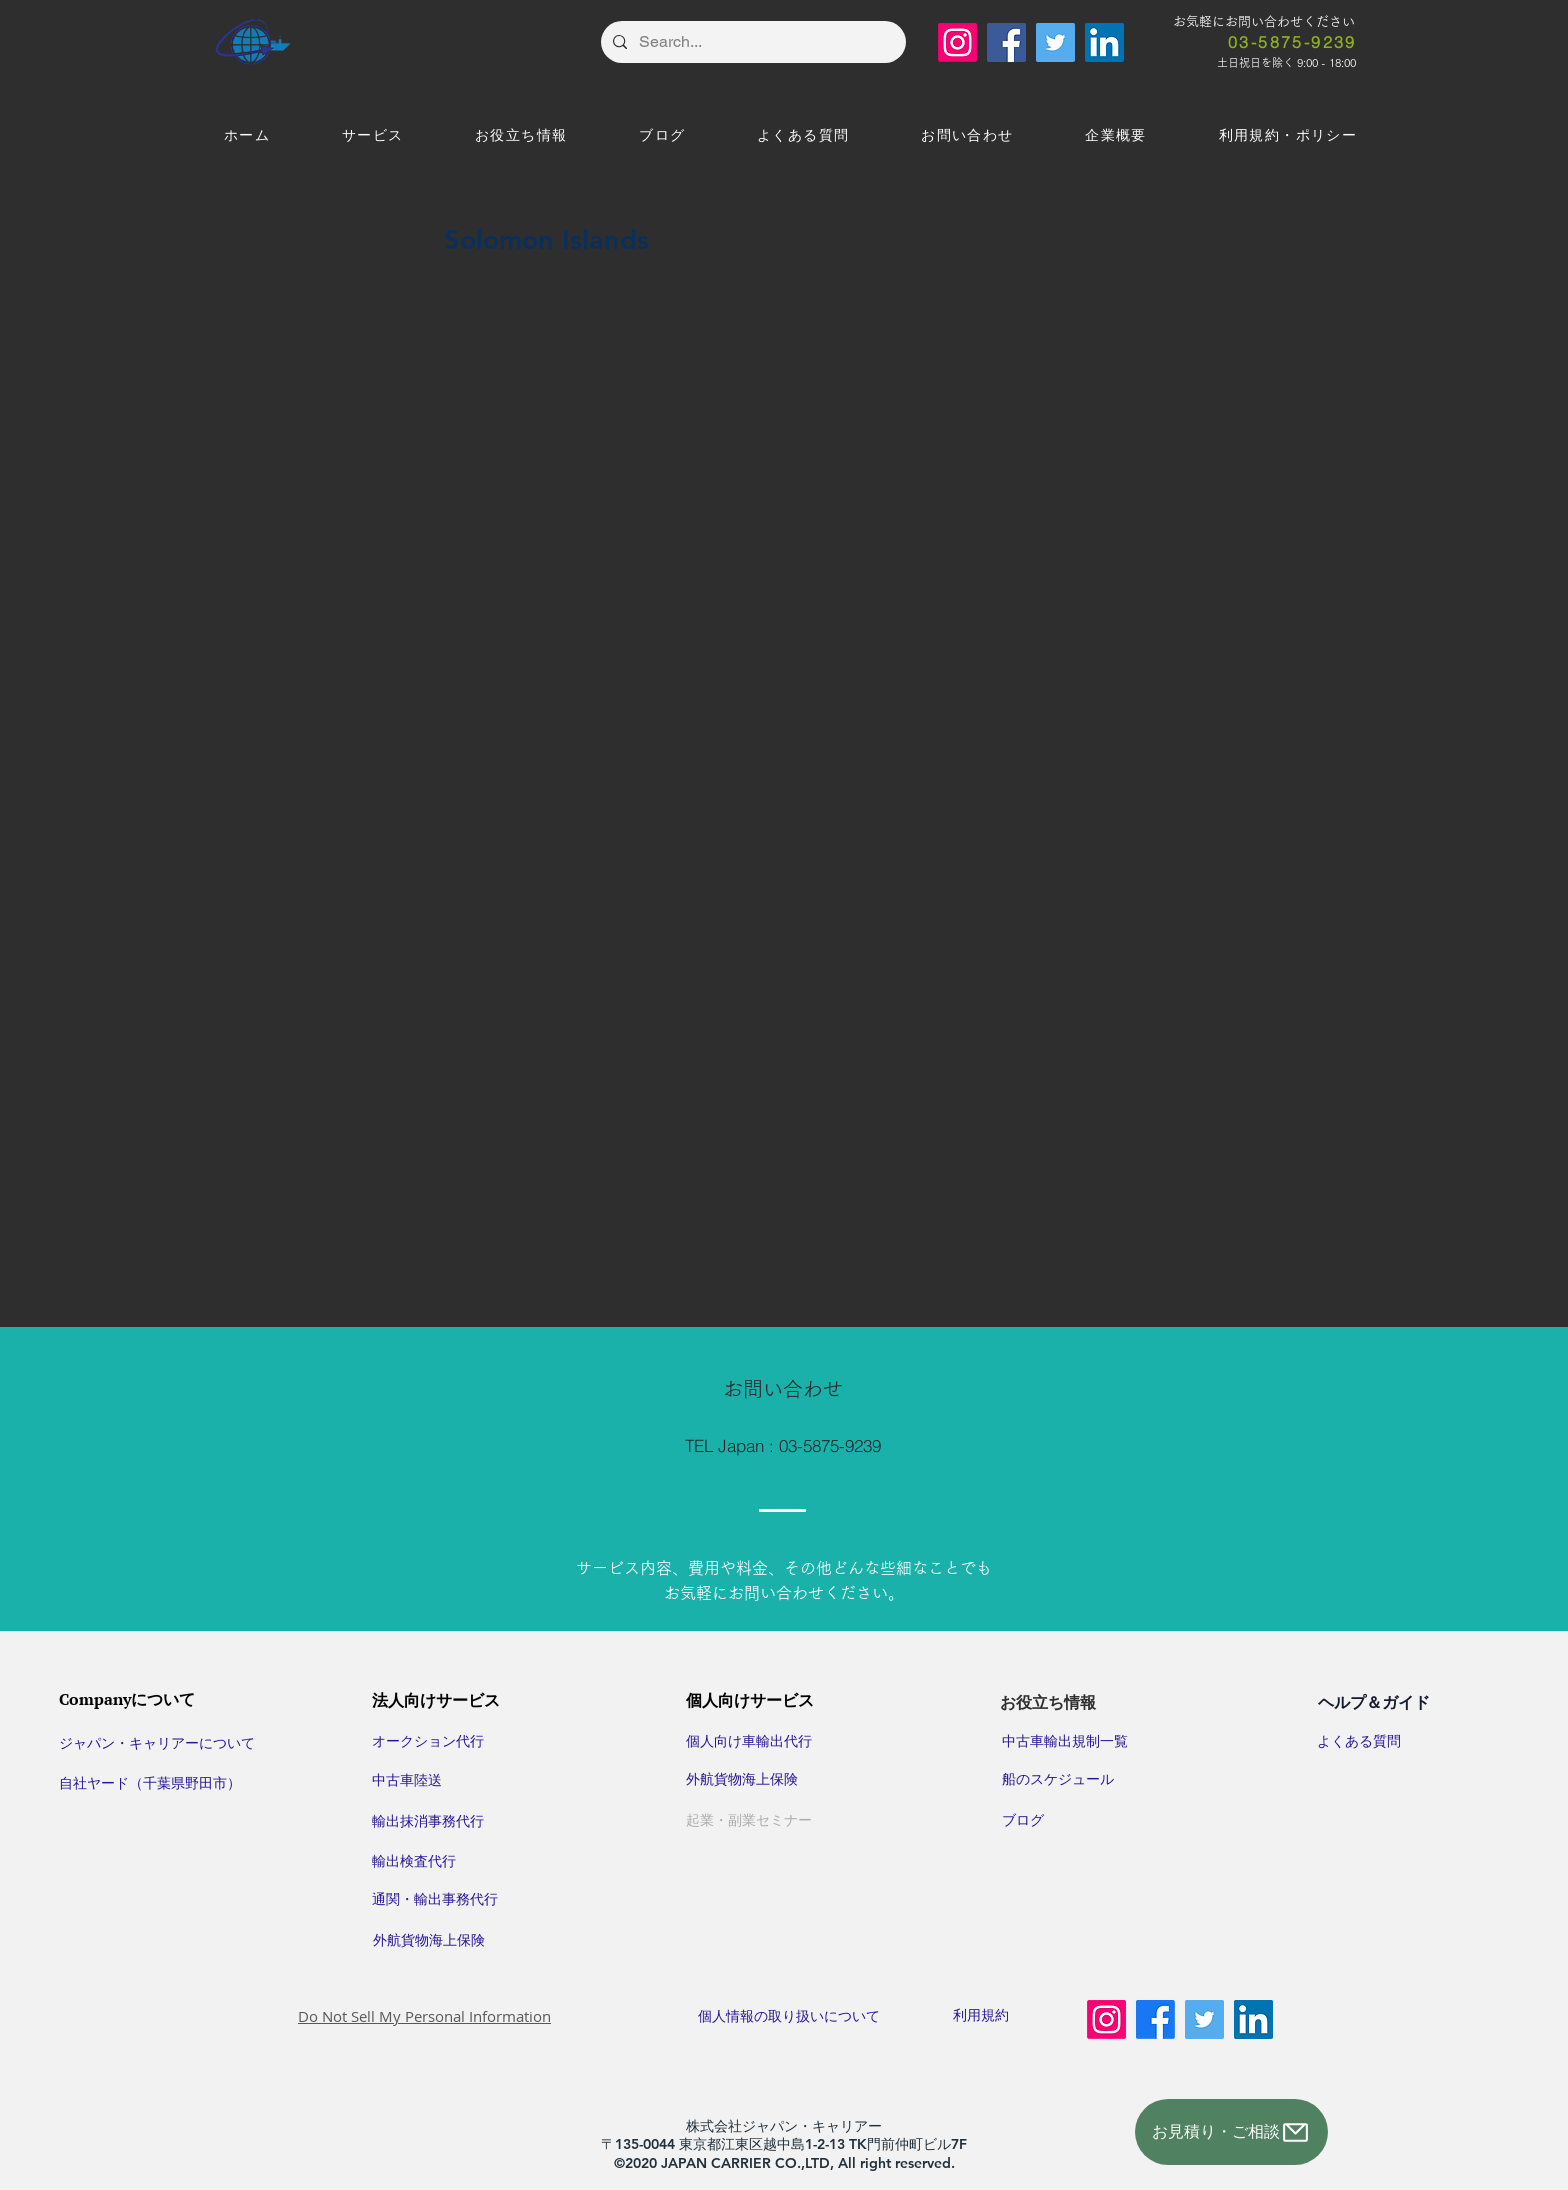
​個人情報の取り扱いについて (804, 2016)
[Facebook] (1006, 42)
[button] (372, 136)
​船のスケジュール (1058, 1778)
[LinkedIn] (1104, 42)
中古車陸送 (407, 1780)
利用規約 (981, 2015)
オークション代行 (428, 1741)
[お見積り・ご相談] (1231, 2132)
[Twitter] (1055, 42)
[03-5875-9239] (1292, 42)
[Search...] (751, 42)
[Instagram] (957, 42)
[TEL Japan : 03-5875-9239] (783, 1446)
